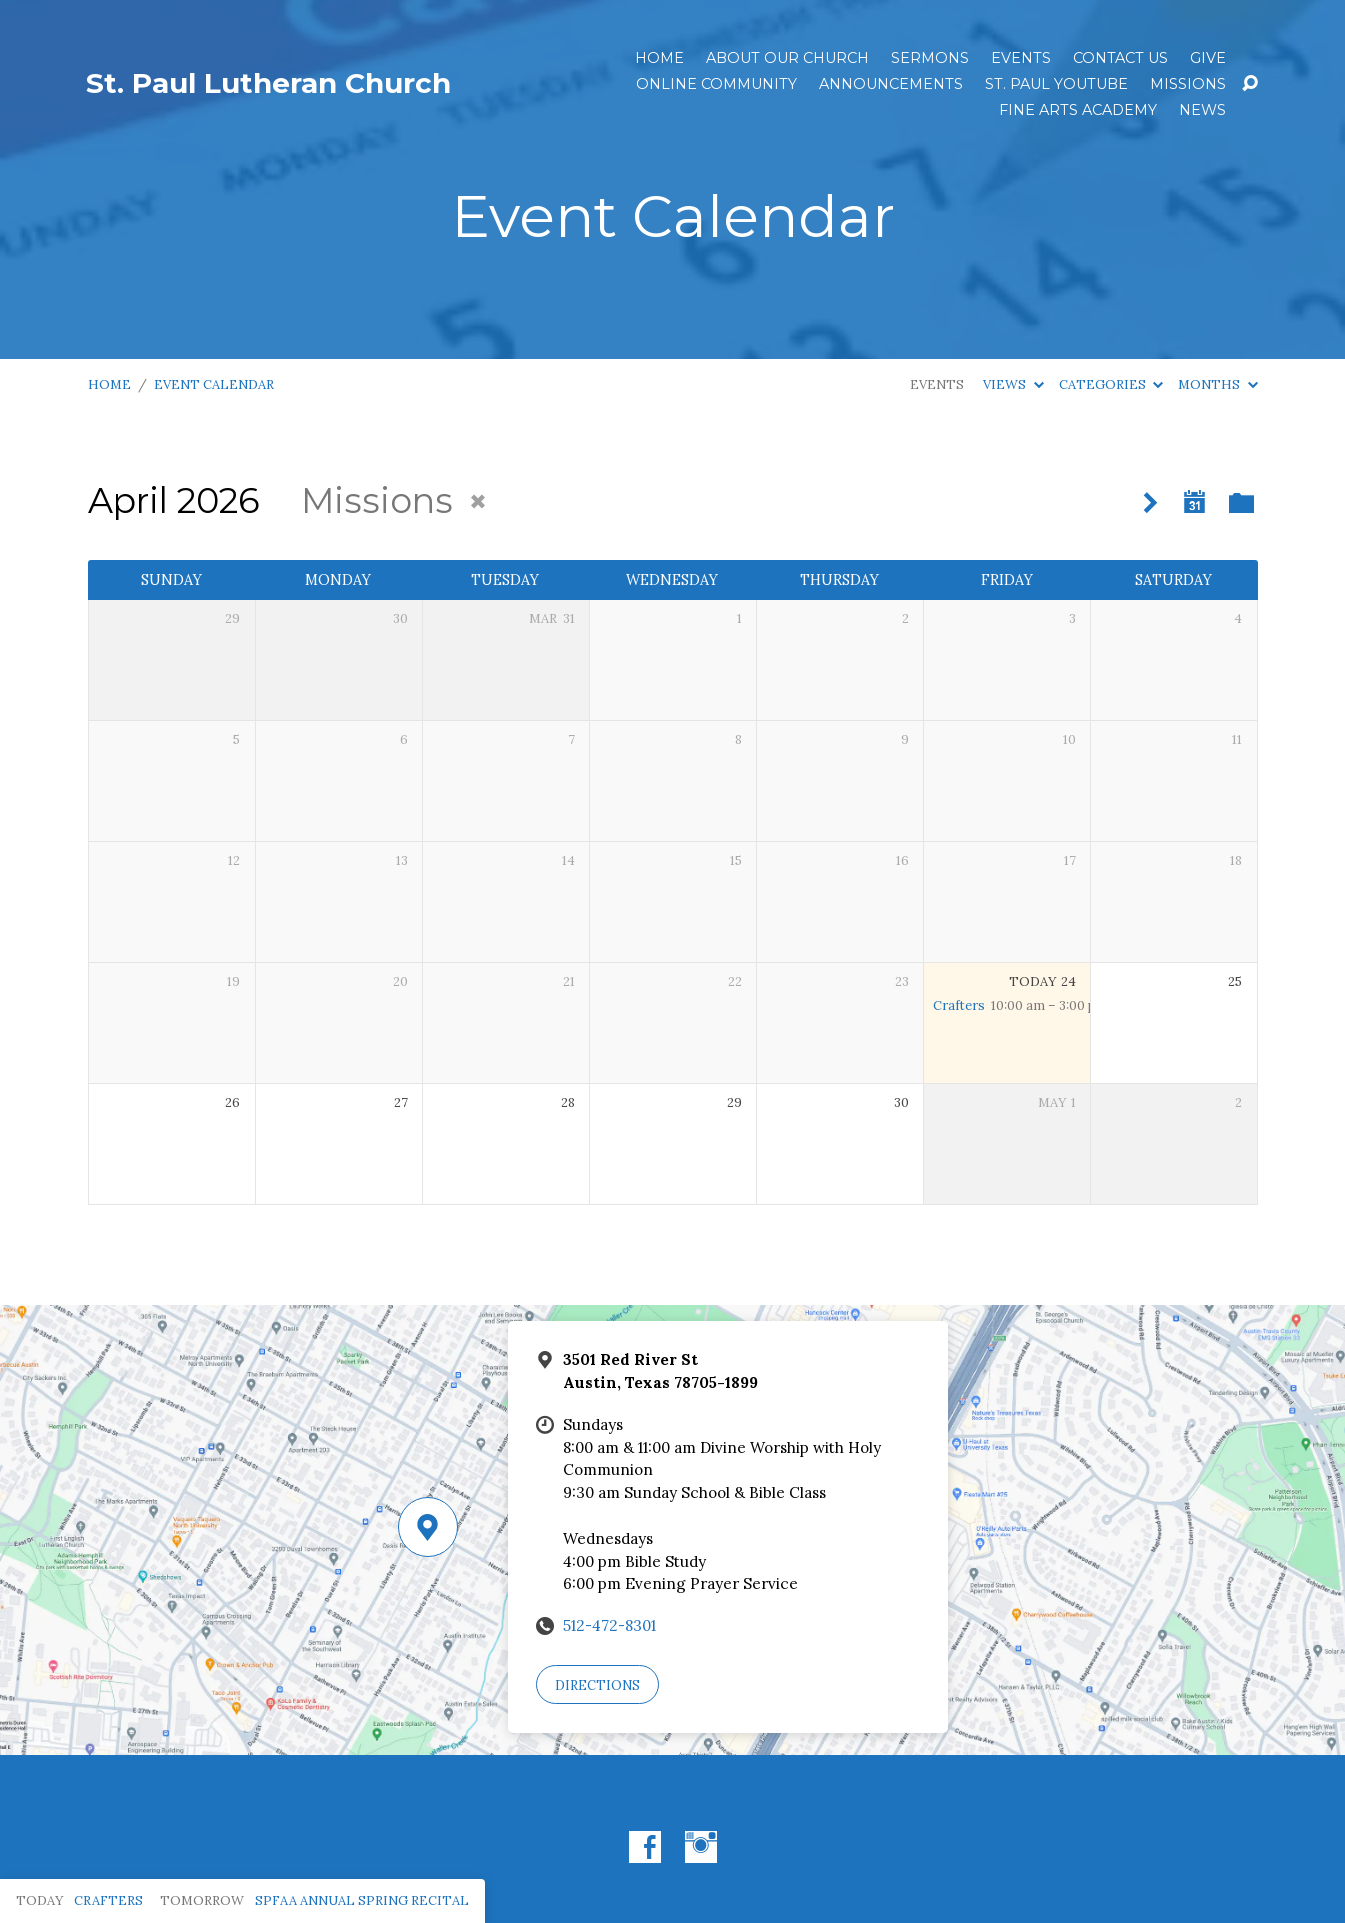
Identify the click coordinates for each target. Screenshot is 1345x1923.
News (1202, 110)
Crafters (959, 1005)
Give (1208, 58)
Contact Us (1120, 58)
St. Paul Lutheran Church (268, 83)
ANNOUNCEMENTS (891, 84)
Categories (1111, 384)
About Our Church (787, 58)
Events (1021, 58)
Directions (597, 1685)
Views (1013, 384)
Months (1217, 384)
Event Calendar (214, 384)
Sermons (930, 58)
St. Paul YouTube (1056, 84)
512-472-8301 (609, 1625)
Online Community (716, 84)
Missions (1188, 84)
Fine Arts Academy (1078, 110)
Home (659, 58)
